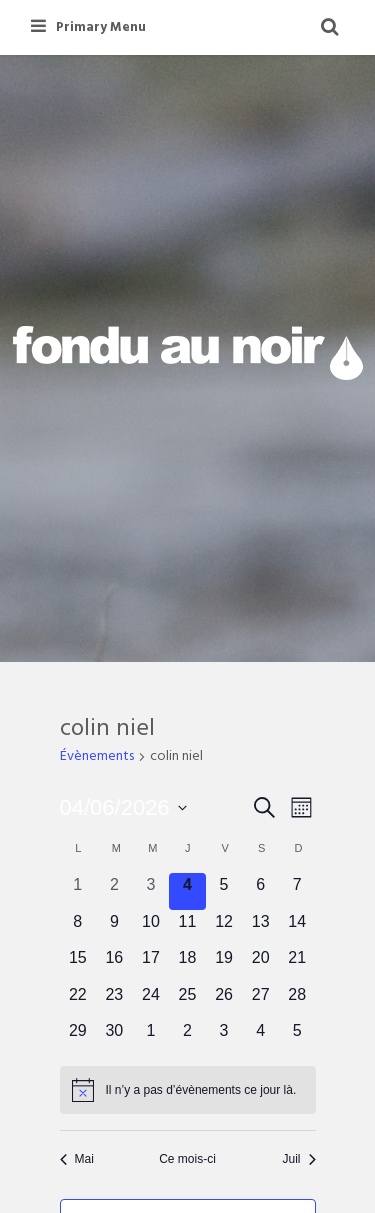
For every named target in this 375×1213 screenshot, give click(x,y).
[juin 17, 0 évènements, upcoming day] (151, 964)
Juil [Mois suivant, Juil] (298, 1159)
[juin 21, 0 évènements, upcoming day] (297, 964)
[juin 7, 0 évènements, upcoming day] (297, 891)
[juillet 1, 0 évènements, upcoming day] (151, 1037)
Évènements (97, 757)
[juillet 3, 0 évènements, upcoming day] (224, 1037)
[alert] (188, 1090)
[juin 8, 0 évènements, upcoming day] (78, 928)
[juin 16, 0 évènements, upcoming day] (114, 964)
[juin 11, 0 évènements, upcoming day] (187, 928)
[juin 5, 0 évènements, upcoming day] (224, 891)
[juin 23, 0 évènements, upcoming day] (114, 1001)
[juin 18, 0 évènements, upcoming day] (187, 964)
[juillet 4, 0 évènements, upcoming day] (260, 1037)
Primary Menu (88, 27)
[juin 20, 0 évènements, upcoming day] (260, 964)
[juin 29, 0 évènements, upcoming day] (78, 1037)
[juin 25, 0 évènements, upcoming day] (187, 1001)
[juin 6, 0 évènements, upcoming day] (260, 891)
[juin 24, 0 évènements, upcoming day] (151, 1001)
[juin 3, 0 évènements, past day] (151, 891)
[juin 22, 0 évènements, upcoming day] (78, 1001)
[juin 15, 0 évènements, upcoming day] (78, 964)
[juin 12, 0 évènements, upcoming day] (224, 928)
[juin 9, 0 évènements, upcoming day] (114, 928)
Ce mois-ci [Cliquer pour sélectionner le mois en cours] (187, 1159)
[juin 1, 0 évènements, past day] (78, 891)
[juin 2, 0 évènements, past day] (114, 891)
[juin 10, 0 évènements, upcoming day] (151, 928)
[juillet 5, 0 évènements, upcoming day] (297, 1037)
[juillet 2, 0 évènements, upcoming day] (187, 1037)
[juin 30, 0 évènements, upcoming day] (114, 1037)
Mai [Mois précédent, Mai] (77, 1159)
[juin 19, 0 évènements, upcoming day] (224, 964)
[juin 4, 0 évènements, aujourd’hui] (187, 891)
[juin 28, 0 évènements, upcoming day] (297, 1001)
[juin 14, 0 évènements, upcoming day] (297, 928)
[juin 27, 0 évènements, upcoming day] (260, 1001)
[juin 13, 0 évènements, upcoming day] (260, 928)
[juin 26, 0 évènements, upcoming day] (224, 1001)
